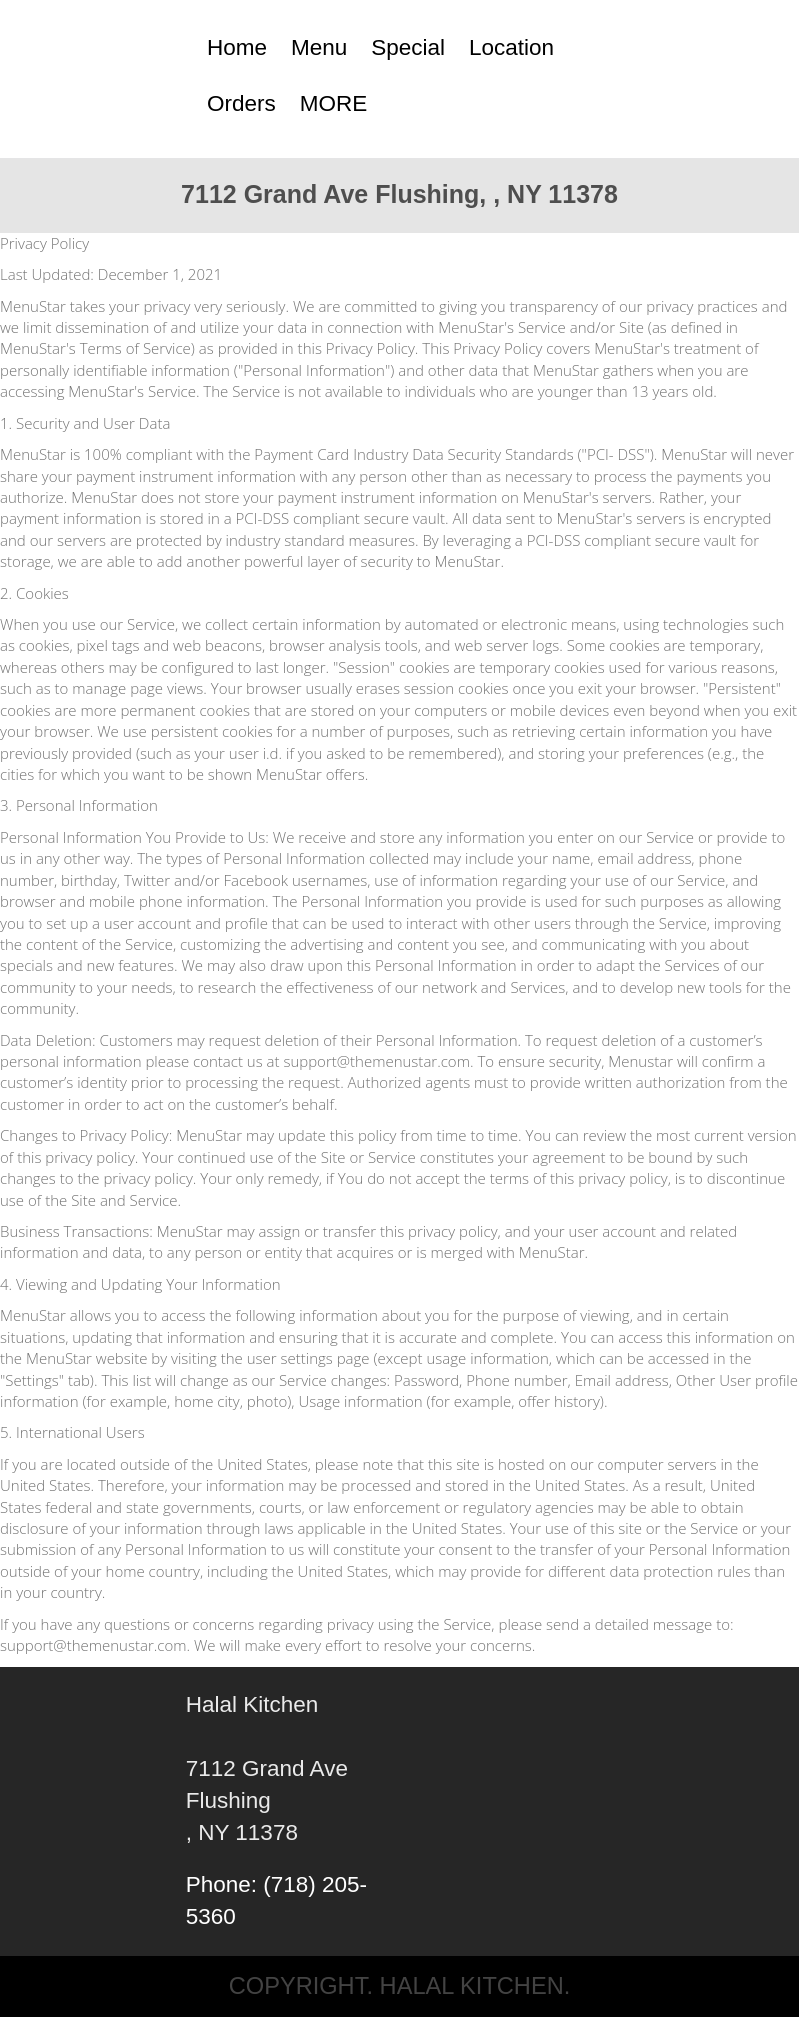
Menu (319, 47)
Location (511, 47)
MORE (334, 103)
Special (408, 47)
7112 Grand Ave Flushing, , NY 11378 (399, 194)
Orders (241, 103)
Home (237, 47)
